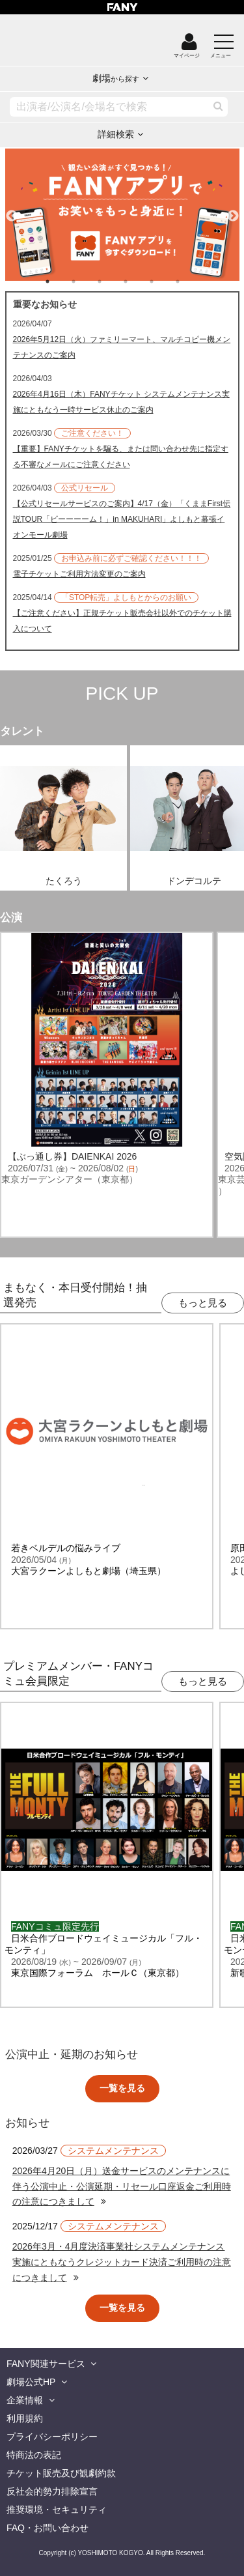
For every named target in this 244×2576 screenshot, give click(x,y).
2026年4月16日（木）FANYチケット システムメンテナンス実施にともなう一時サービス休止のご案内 (121, 402)
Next (232, 210)
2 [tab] (86, 281)
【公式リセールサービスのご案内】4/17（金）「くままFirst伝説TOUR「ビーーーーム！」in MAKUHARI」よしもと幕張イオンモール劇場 (122, 519)
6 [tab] (190, 281)
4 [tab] (138, 281)
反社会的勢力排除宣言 (52, 2491)
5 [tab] (164, 281)
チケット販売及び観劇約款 (61, 2473)
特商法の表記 (34, 2455)
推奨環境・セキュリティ (57, 2509)
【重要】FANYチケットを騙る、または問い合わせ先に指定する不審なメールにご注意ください (120, 456)
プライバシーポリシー (52, 2436)
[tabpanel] (122, 215)
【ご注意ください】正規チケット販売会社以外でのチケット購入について (122, 620)
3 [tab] (112, 281)
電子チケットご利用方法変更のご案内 (79, 574)
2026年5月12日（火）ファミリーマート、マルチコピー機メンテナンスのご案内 (122, 347)
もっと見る (202, 1302)
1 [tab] (60, 281)
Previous (11, 210)
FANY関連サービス (46, 2363)
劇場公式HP (31, 2382)
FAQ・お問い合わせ (47, 2528)
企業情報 (25, 2400)
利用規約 (25, 2418)
